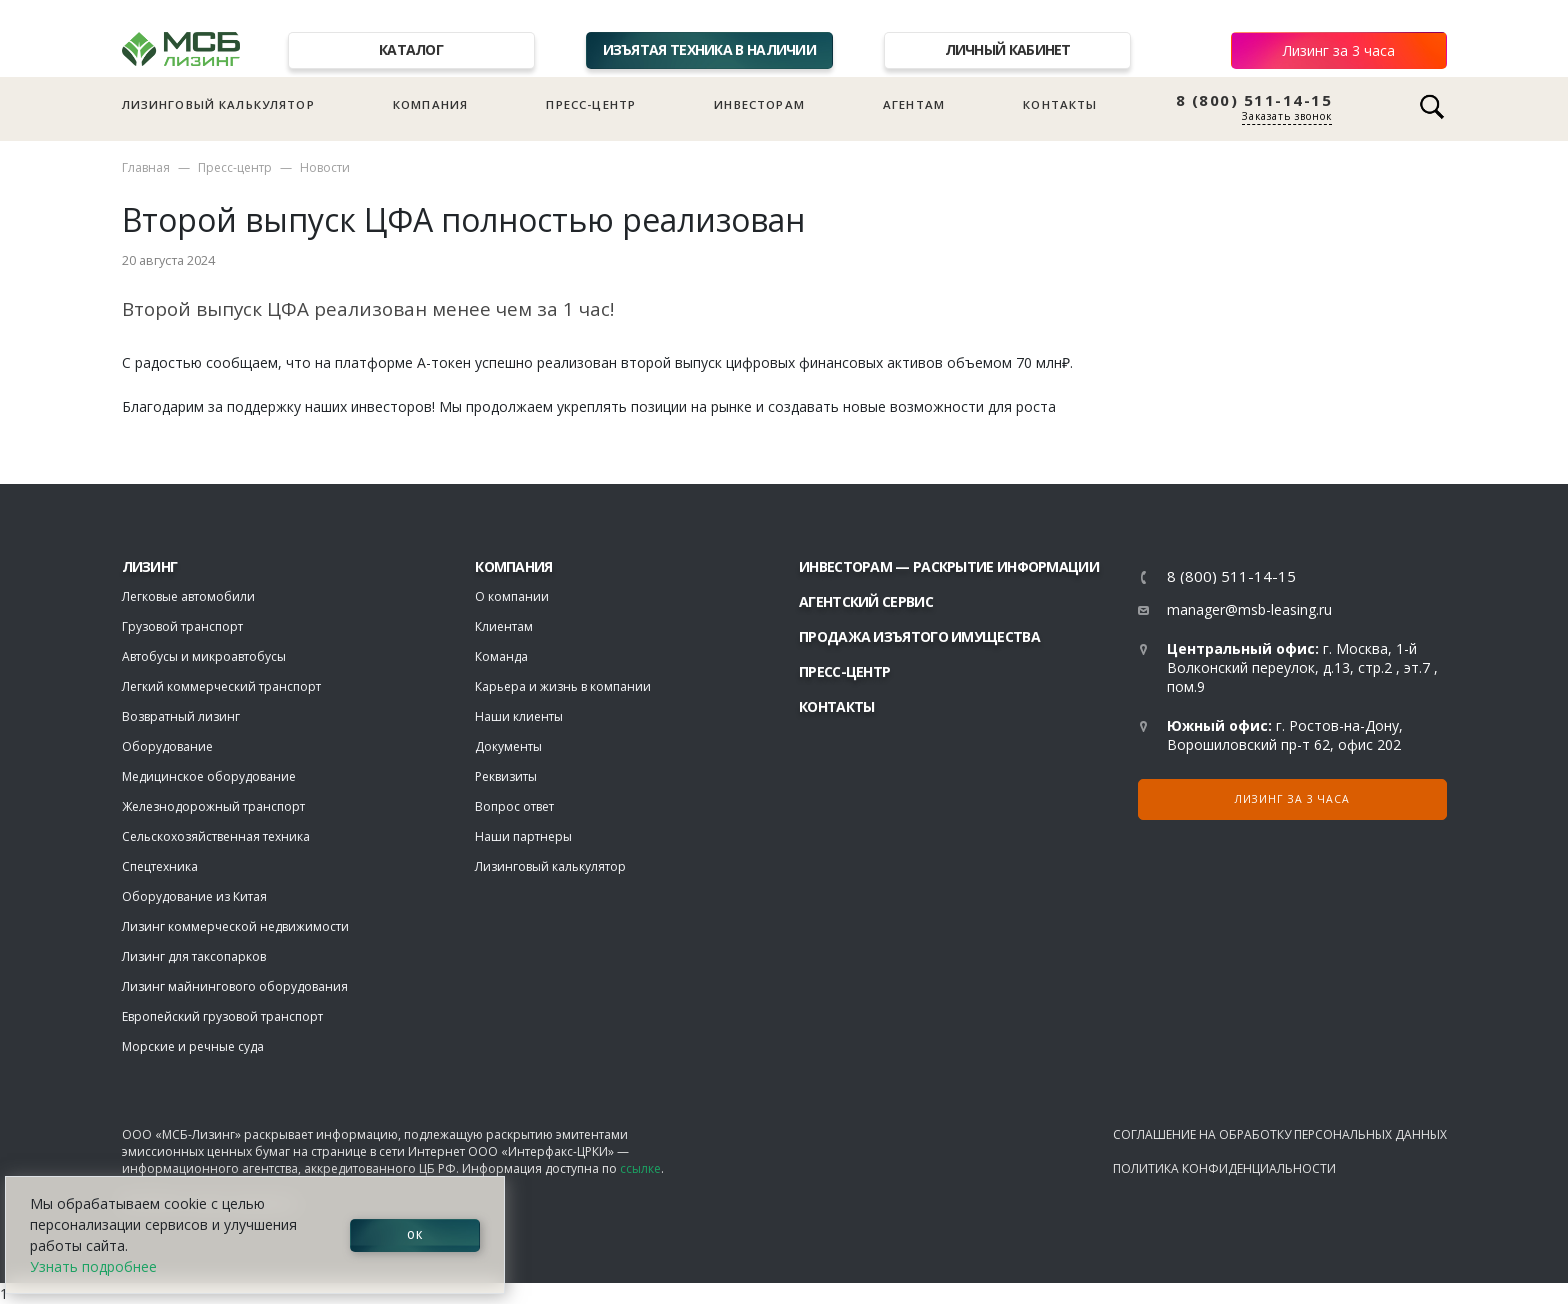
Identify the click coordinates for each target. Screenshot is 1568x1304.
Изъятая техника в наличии (710, 49)
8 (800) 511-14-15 (1254, 100)
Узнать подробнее (93, 1266)
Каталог (411, 49)
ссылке (640, 1168)
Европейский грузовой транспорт (222, 1016)
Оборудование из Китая (194, 896)
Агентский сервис (866, 601)
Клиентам (504, 626)
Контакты (1060, 104)
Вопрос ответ (514, 806)
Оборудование (167, 746)
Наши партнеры (523, 836)
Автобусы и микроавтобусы (204, 656)
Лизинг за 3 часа (1339, 50)
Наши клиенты (519, 716)
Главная (146, 167)
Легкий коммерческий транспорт (221, 686)
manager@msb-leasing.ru (1249, 609)
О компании (512, 596)
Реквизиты (506, 776)
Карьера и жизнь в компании (563, 686)
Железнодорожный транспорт (213, 806)
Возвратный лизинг (181, 716)
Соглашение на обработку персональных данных (1280, 1134)
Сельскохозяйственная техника (216, 836)
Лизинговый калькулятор (218, 104)
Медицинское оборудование (209, 776)
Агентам (914, 104)
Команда (501, 656)
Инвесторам (759, 104)
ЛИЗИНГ (150, 566)
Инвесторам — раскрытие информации (949, 566)
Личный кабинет (1008, 49)
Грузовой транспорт (182, 626)
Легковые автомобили (188, 596)
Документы (508, 746)
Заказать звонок (1287, 116)
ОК (415, 1235)
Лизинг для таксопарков (194, 956)
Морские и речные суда (193, 1046)
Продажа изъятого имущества (919, 636)
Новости (325, 167)
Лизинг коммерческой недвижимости (235, 926)
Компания (430, 104)
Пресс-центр (591, 104)
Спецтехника (160, 866)
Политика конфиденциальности (1224, 1168)
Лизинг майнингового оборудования (235, 986)
